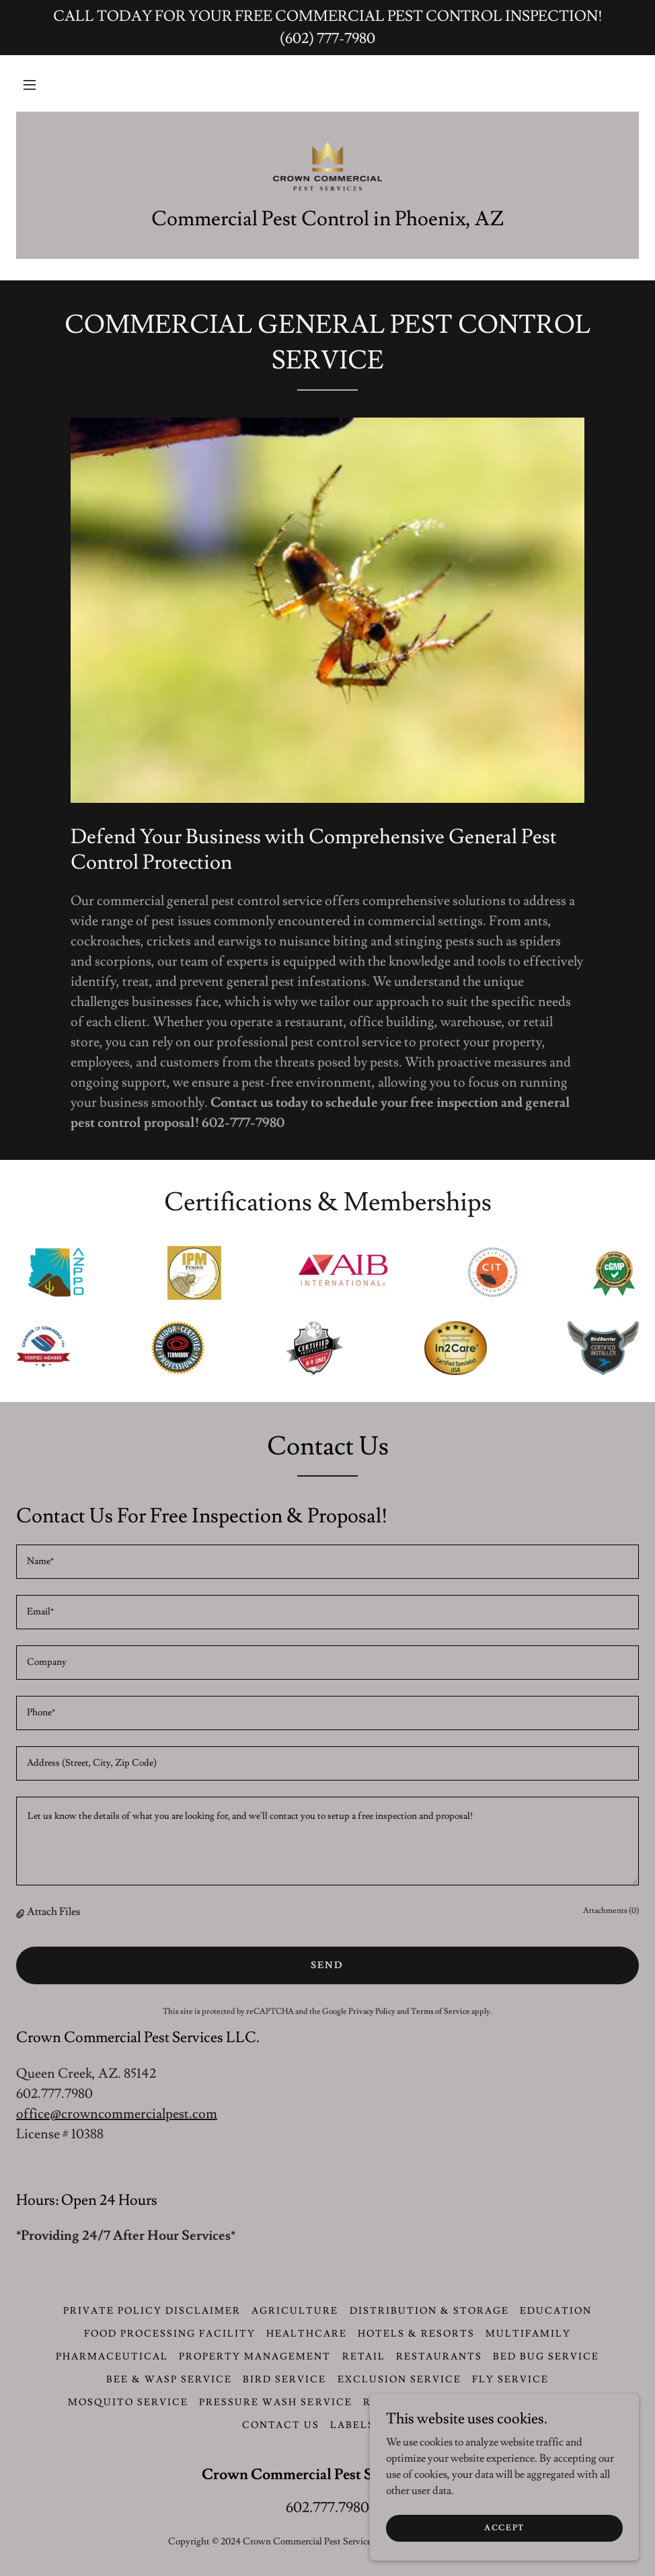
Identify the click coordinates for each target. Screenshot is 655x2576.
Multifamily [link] (528, 2334)
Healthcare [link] (306, 2334)
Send (327, 1965)
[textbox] (327, 1562)
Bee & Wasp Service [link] (169, 2380)
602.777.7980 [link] (327, 2508)
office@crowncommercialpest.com (116, 2114)
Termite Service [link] (532, 2402)
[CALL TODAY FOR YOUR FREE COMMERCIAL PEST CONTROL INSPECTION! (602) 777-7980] (327, 27)
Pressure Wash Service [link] (275, 2402)
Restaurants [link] (439, 2357)
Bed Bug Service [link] (546, 2357)
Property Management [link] (255, 2357)
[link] (327, 165)
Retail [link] (363, 2357)
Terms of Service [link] (440, 2011)
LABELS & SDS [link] (371, 2425)
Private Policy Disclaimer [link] (152, 2311)
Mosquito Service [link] (128, 2402)
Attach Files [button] (53, 1911)
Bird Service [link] (284, 2380)
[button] (29, 84)
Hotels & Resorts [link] (416, 2334)
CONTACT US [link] (280, 2425)
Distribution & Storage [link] (429, 2311)
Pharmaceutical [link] (112, 2357)
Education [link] (556, 2311)
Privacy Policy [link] (371, 2011)
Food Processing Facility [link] (170, 2334)
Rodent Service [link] (415, 2402)
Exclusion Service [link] (399, 2380)
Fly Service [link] (510, 2380)
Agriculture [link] (295, 2311)
